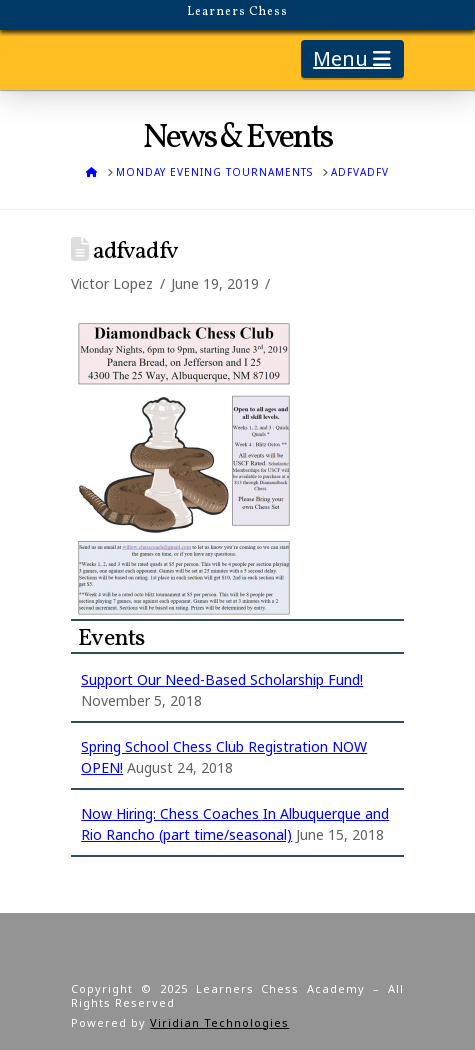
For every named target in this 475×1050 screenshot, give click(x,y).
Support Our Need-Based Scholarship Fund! (222, 679)
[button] (352, 59)
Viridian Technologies (219, 1022)
